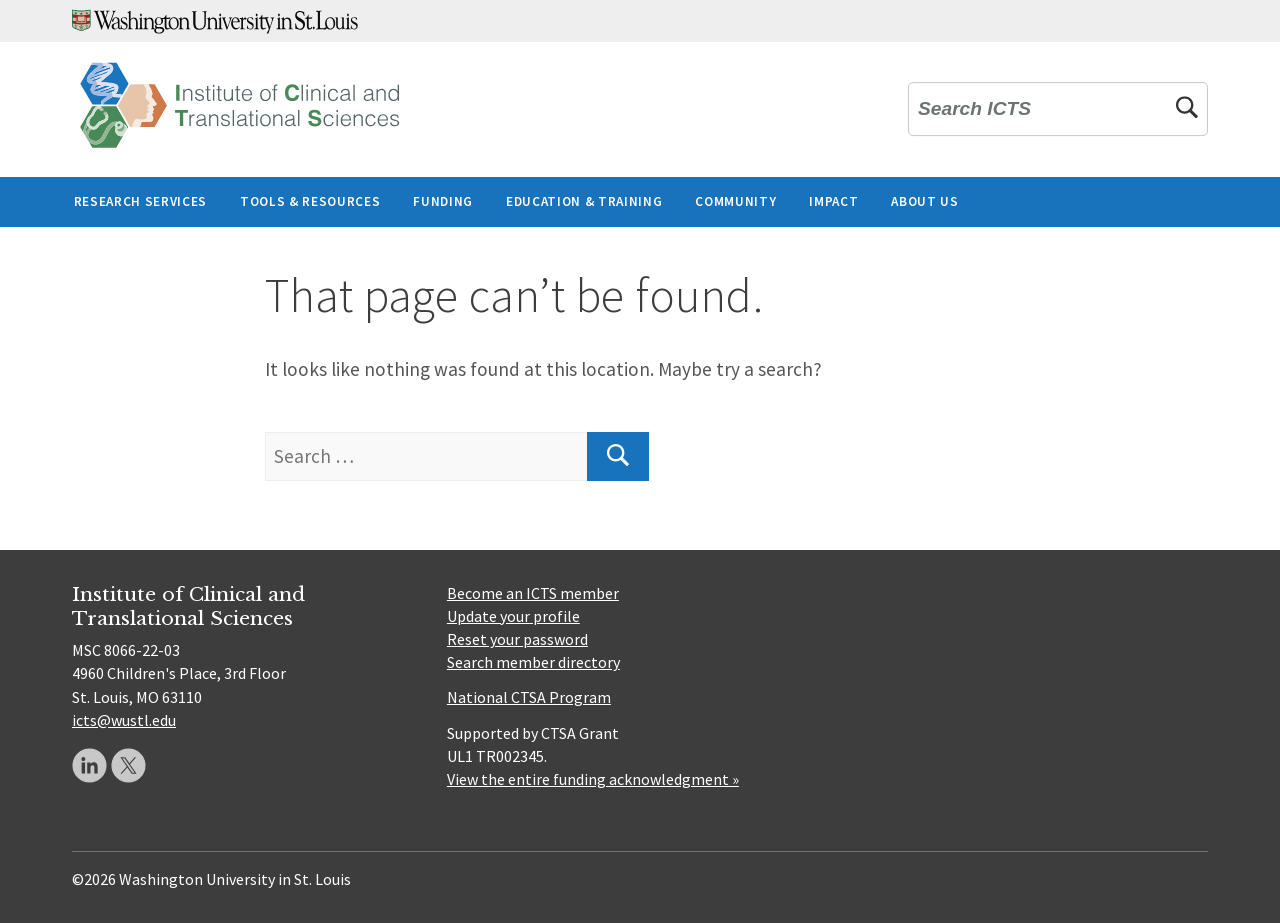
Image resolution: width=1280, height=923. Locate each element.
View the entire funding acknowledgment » (593, 779)
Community (735, 201)
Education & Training (584, 201)
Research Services (140, 201)
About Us (924, 201)
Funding (443, 201)
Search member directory (533, 662)
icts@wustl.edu (124, 720)
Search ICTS (974, 109)
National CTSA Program (529, 697)
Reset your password (517, 639)
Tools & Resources (310, 201)
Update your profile (513, 616)
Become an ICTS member (533, 593)
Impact (833, 201)
